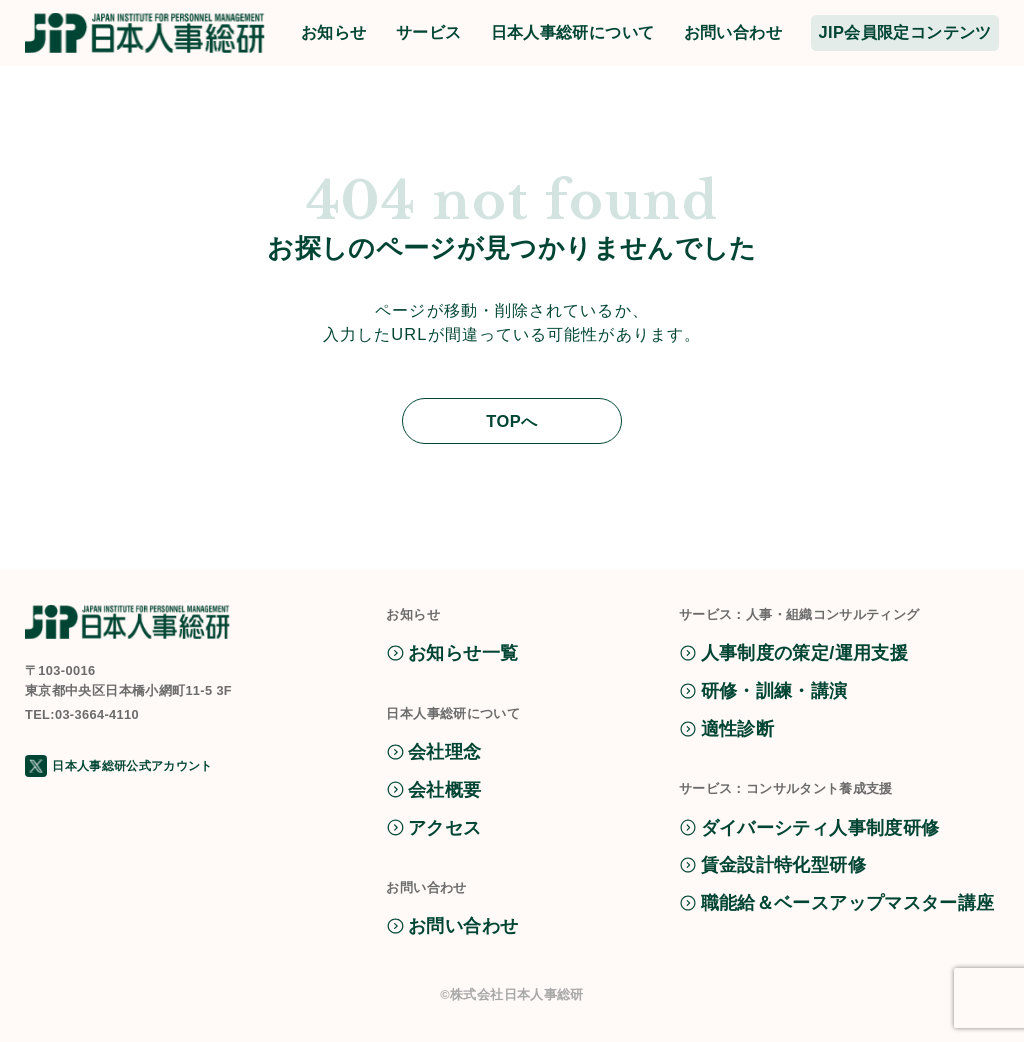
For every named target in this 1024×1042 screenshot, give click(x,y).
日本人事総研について (573, 32)
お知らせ (334, 32)
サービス (429, 32)
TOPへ (512, 421)
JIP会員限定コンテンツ (904, 32)
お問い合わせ (733, 32)
